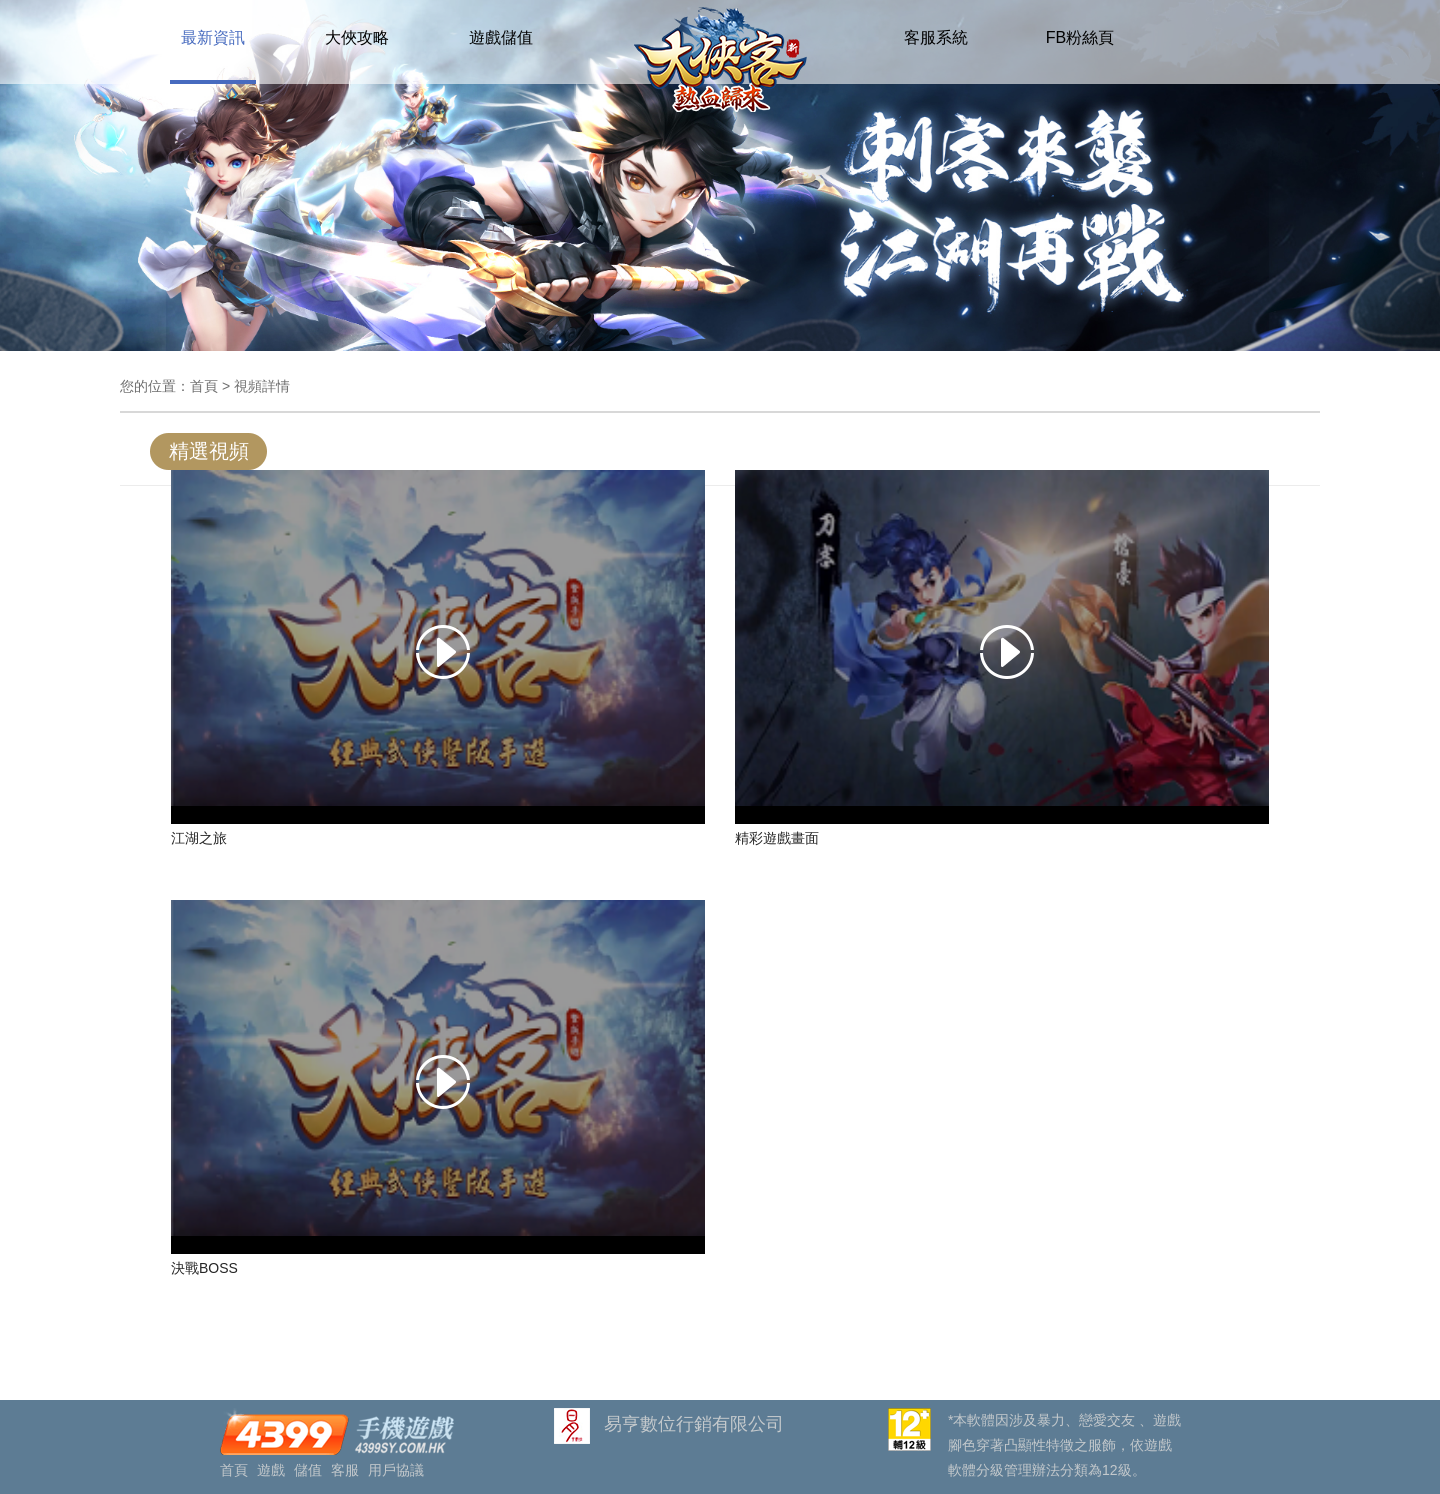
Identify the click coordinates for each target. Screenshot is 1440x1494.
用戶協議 (396, 1470)
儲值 (308, 1470)
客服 (345, 1470)
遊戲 (271, 1470)
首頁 (204, 386)
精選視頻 (209, 451)
